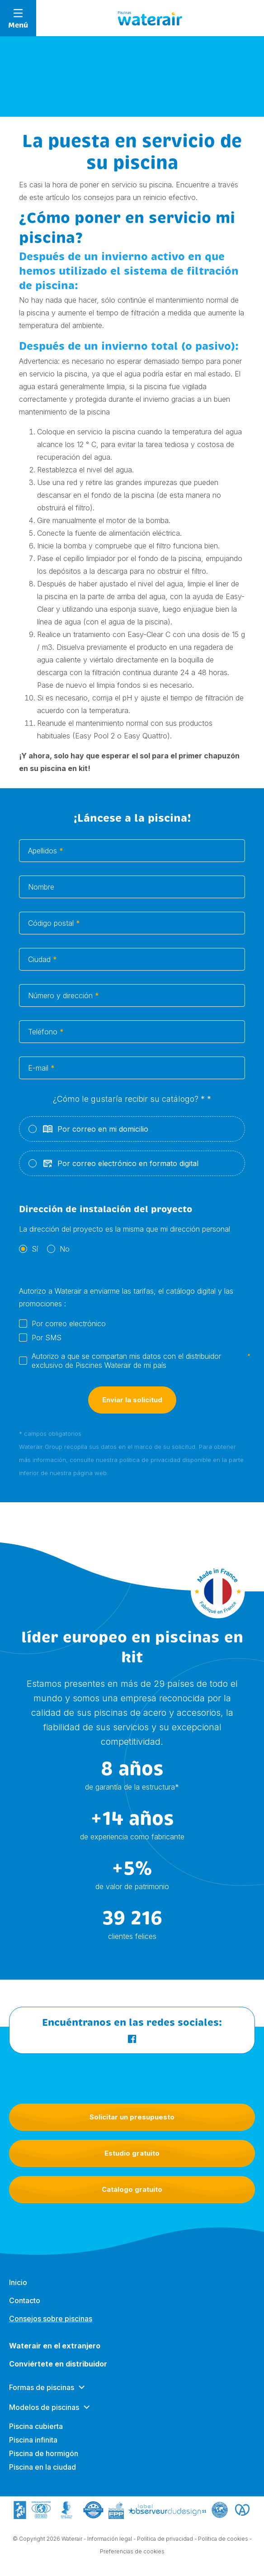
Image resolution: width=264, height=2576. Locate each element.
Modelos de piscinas (44, 2415)
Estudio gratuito (132, 2153)
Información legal (109, 2539)
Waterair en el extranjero (54, 2353)
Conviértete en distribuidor (58, 2371)
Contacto (24, 2308)
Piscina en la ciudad (42, 2475)
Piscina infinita (33, 2447)
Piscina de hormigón (43, 2461)
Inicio (18, 2290)
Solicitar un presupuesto (132, 2117)
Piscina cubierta (36, 2434)
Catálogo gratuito (132, 2189)
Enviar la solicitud (132, 1409)
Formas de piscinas (41, 2395)
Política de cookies (223, 2539)
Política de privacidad (165, 2539)
